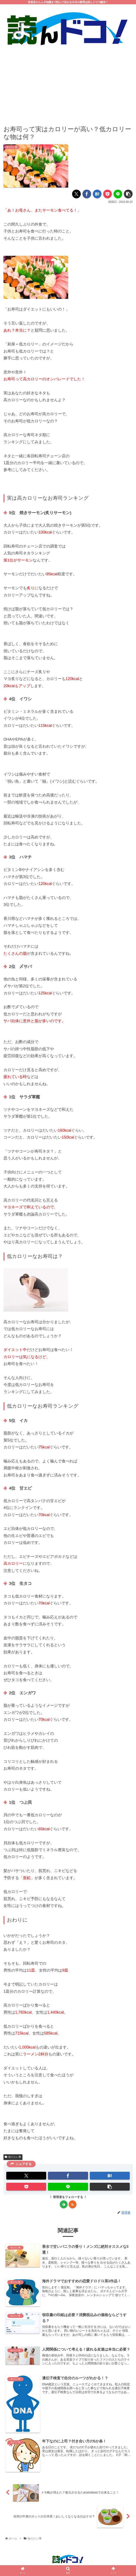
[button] (128, 194)
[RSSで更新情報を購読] (72, 2204)
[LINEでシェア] (118, 194)
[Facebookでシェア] (86, 194)
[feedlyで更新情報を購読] (64, 2204)
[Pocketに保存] (107, 194)
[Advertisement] (68, 82)
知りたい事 (13, 2156)
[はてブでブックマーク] (97, 194)
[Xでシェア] (76, 194)
